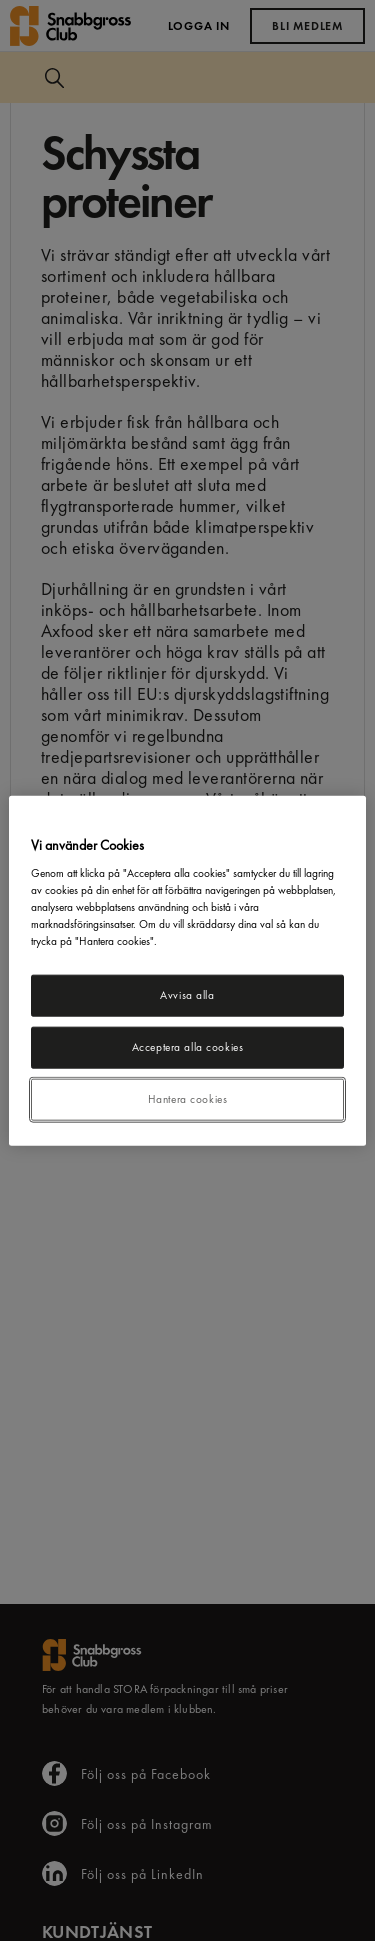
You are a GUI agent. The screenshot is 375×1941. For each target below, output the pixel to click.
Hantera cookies (188, 1099)
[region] (187, 970)
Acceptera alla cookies (188, 1047)
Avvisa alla (187, 995)
